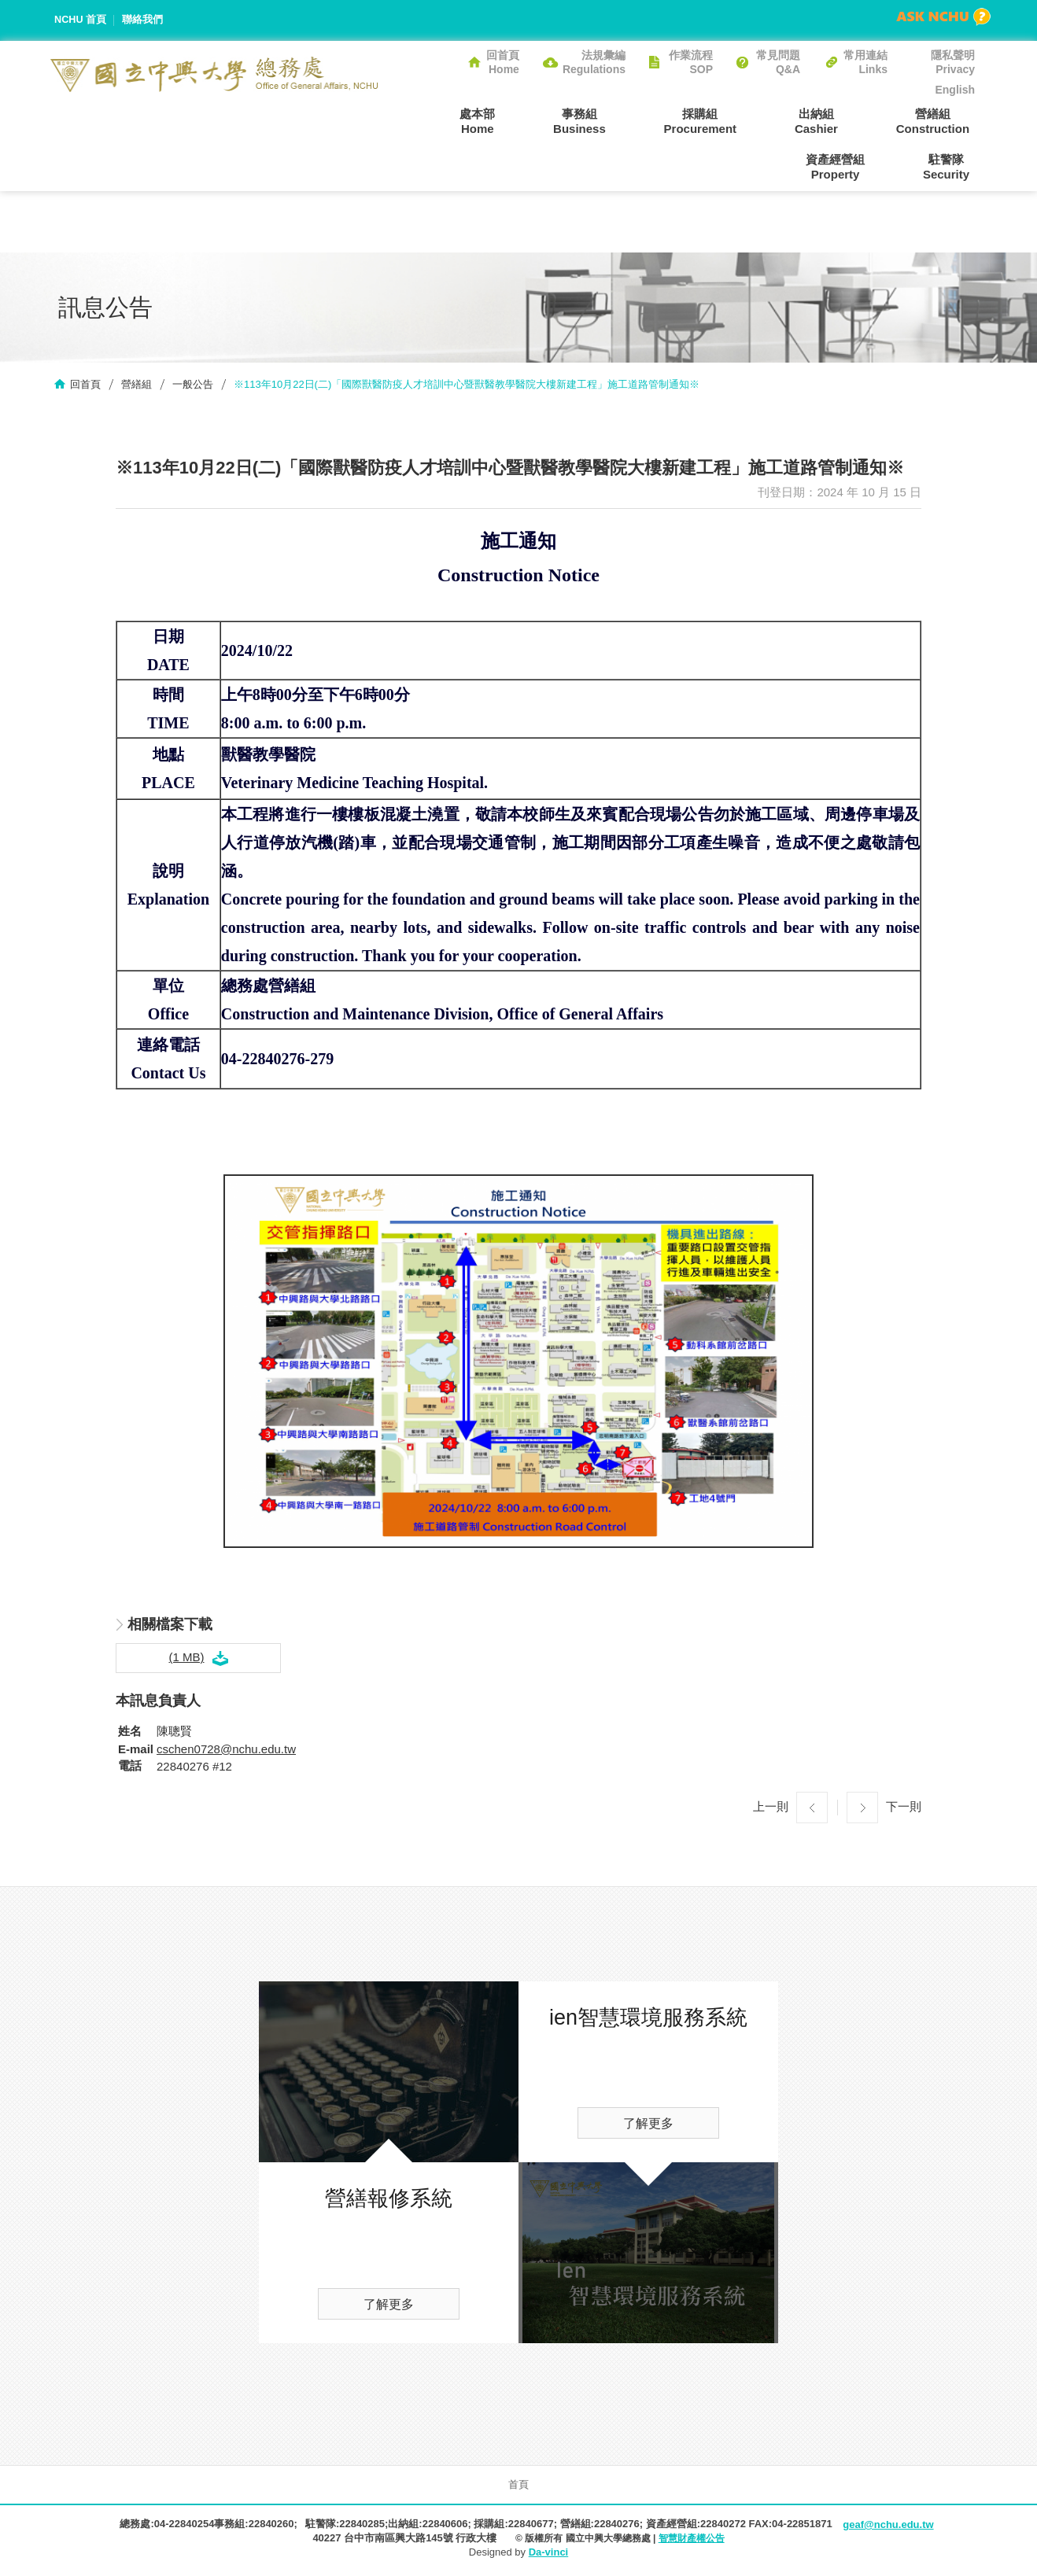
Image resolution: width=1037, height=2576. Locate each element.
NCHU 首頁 (80, 20)
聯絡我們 (143, 20)
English (955, 89)
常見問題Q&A (778, 62)
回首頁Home (502, 62)
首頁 (518, 2486)
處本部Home (419, 120)
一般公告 (192, 386)
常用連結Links (865, 62)
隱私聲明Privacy (953, 62)
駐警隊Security (951, 167)
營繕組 (136, 386)
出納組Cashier (726, 120)
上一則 (770, 1808)
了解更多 (389, 2306)
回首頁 (85, 386)
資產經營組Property (945, 120)
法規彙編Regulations (594, 62)
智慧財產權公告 (692, 2539)
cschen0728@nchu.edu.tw (226, 1750)
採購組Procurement (621, 120)
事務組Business (511, 120)
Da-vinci (549, 2554)
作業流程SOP (691, 62)
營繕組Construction (832, 120)
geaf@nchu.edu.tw (888, 2526)
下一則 (903, 1808)
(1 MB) (187, 1658)
